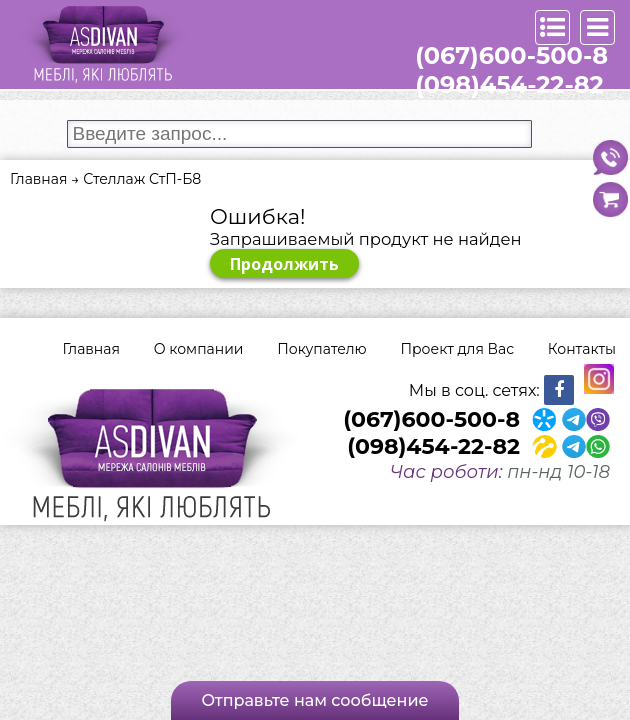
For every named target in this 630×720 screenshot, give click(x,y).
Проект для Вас (457, 349)
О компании (199, 349)
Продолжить (284, 264)
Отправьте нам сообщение (314, 700)
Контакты (582, 349)
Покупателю (321, 349)
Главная (91, 349)
